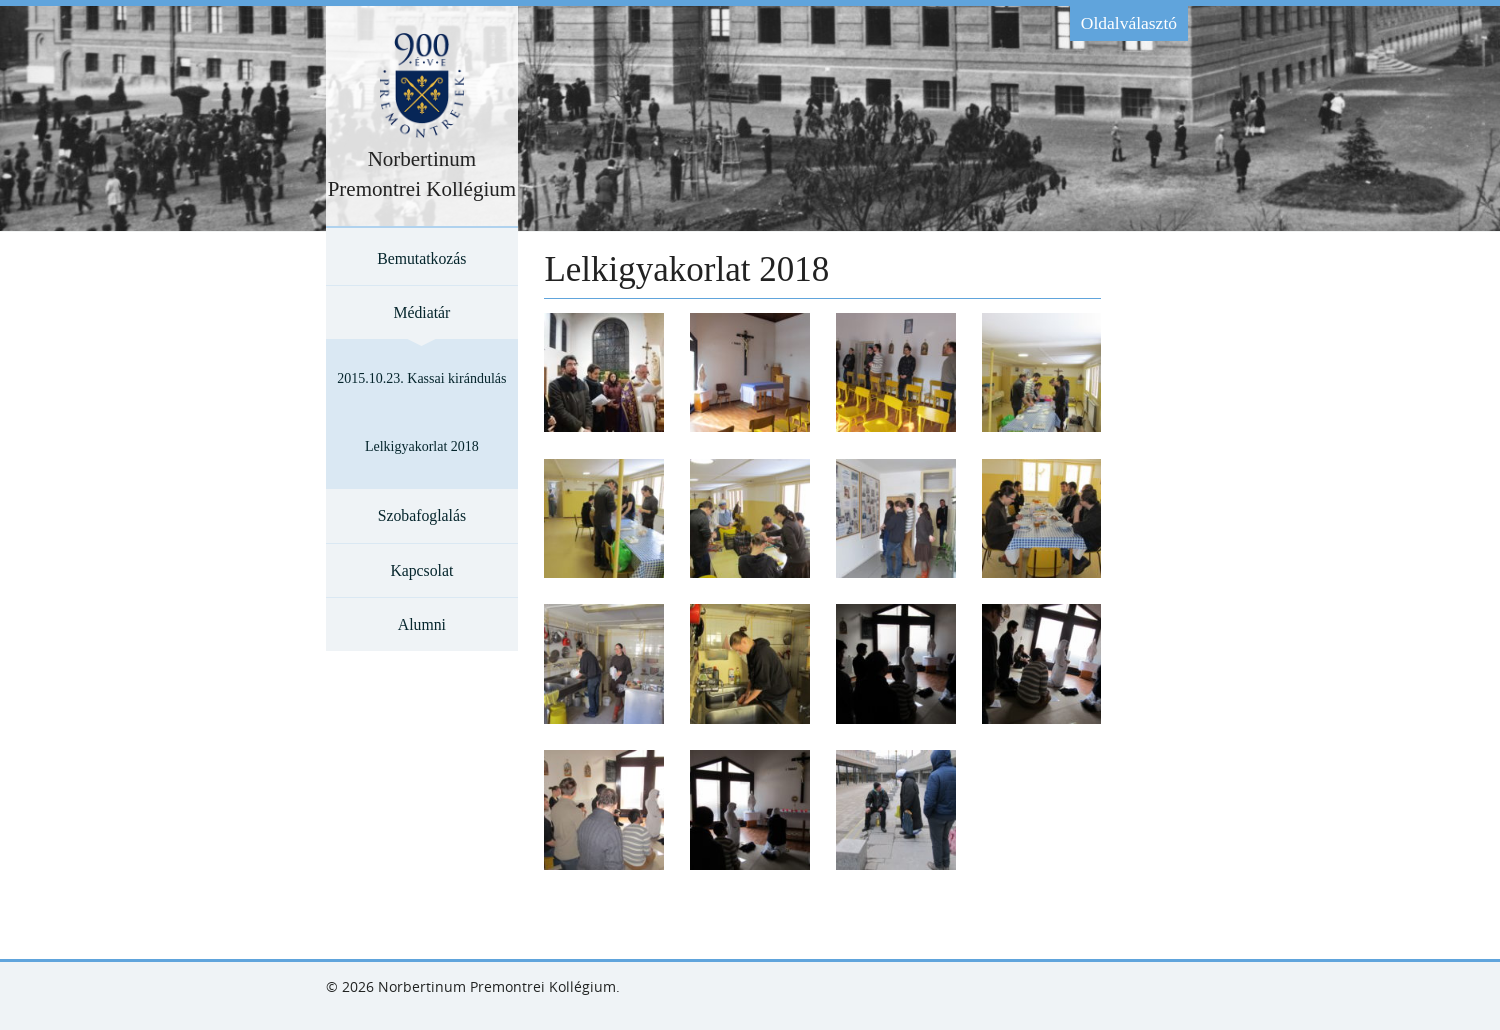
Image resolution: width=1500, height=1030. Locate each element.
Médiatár (421, 312)
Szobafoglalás (422, 515)
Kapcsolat (421, 570)
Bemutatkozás (421, 258)
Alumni (422, 624)
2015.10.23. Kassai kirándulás (421, 378)
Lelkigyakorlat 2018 (422, 446)
